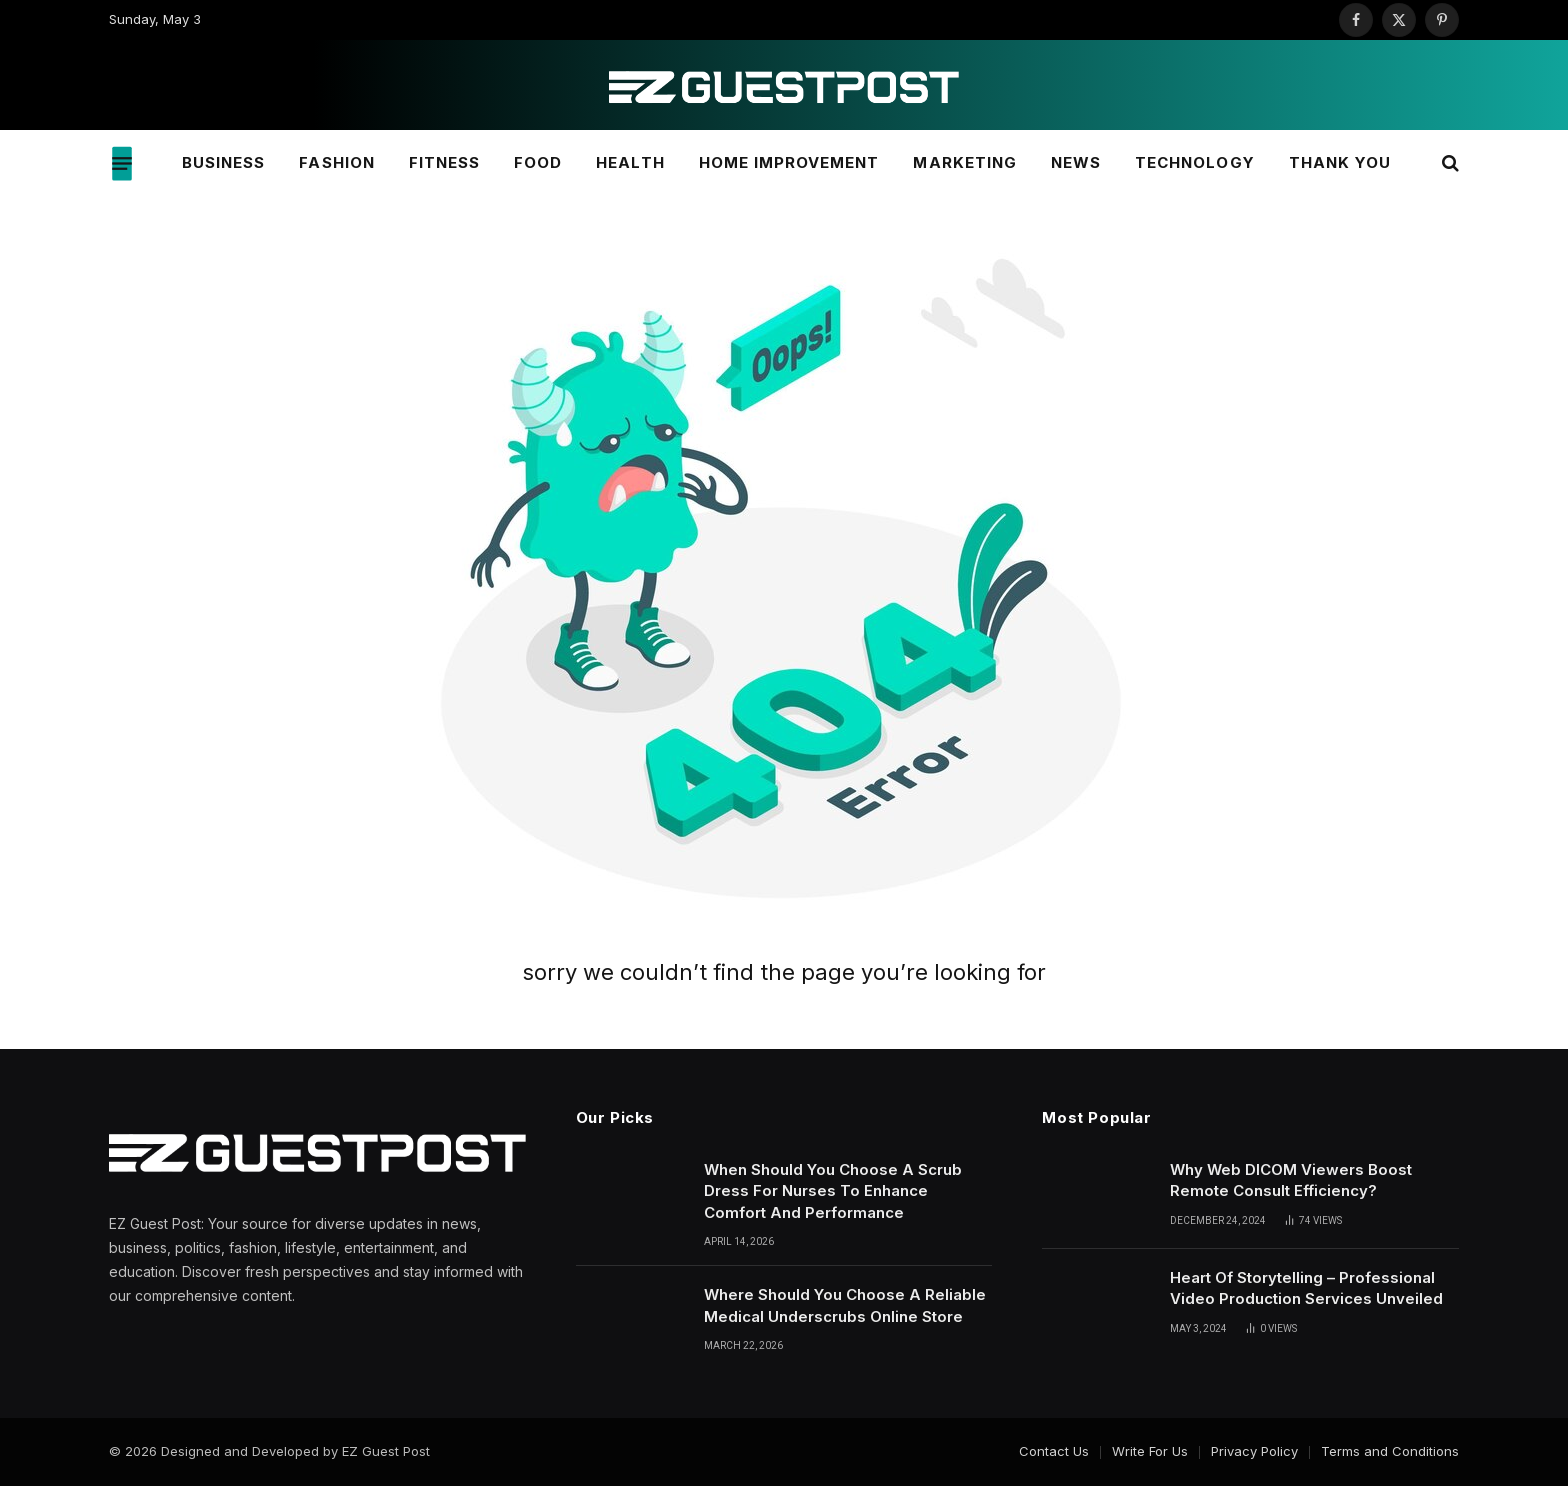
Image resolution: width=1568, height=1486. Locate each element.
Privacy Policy (1254, 1451)
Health (630, 162)
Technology (1195, 162)
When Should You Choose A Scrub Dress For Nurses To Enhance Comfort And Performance (833, 1191)
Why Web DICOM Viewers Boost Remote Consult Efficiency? (1291, 1180)
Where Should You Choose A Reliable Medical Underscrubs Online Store (845, 1305)
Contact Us (1054, 1451)
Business (223, 162)
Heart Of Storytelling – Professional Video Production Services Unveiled (1306, 1288)
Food (538, 162)
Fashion (336, 162)
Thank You (1340, 162)
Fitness (444, 162)
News (1076, 162)
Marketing (964, 162)
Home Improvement (789, 162)
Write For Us (1150, 1451)
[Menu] (122, 163)
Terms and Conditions (1390, 1451)
